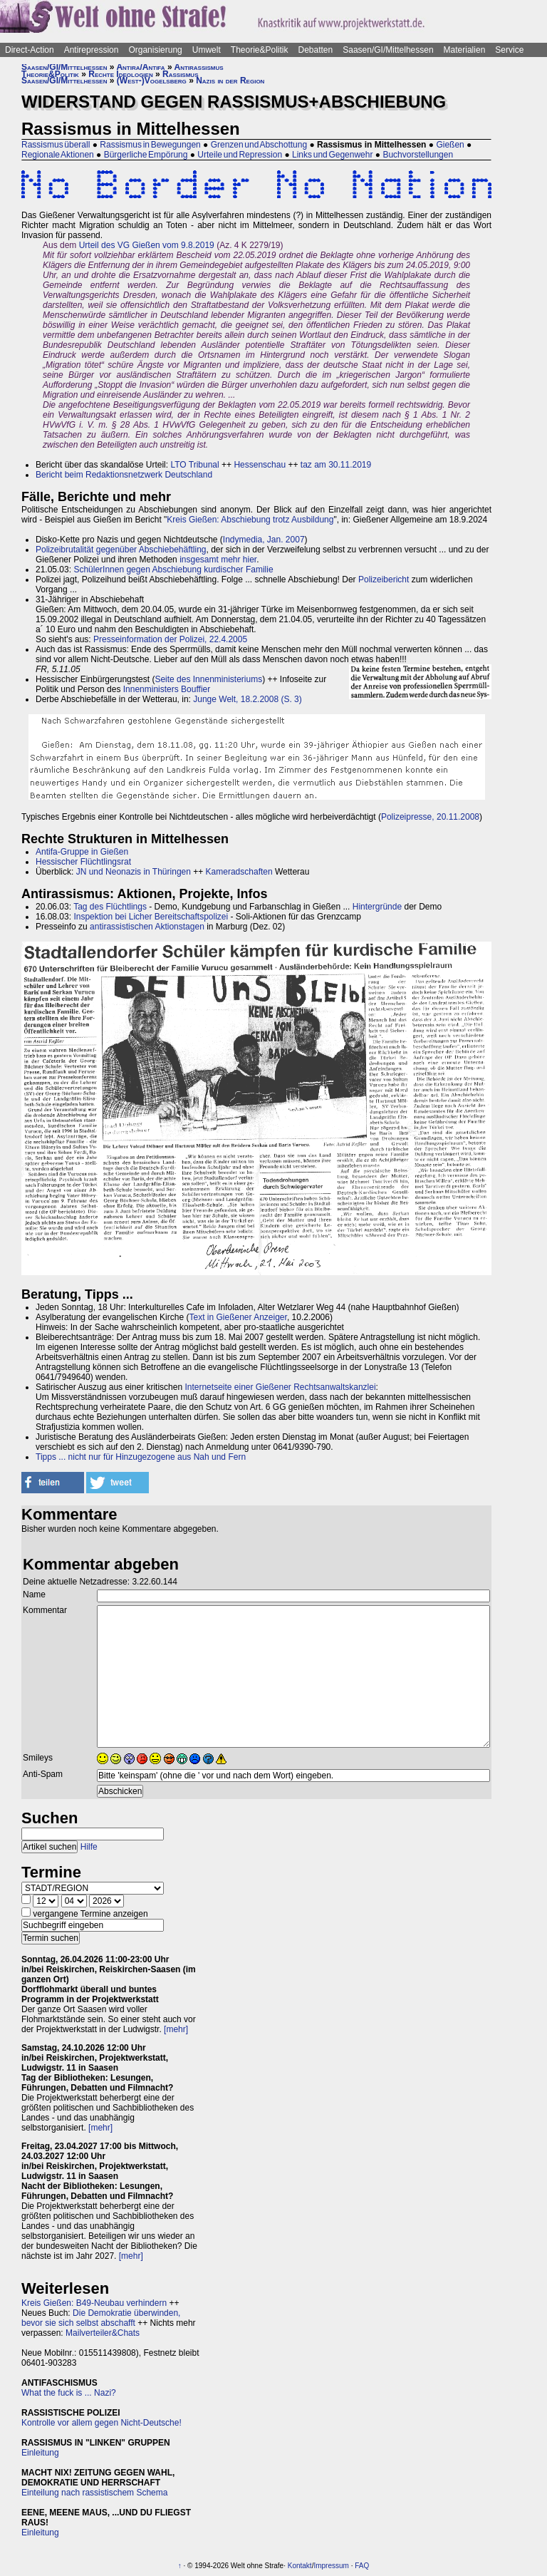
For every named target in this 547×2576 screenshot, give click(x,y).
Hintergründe (377, 907)
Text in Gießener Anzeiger (237, 1317)
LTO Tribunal (194, 465)
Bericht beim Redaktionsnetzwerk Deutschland (124, 475)
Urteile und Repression (239, 155)
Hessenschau (260, 465)
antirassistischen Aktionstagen (147, 927)
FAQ (362, 2566)
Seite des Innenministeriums (208, 679)
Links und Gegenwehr (332, 155)
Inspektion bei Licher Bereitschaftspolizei (150, 917)
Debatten (315, 50)
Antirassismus (199, 67)
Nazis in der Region (230, 81)
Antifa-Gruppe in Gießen (82, 852)
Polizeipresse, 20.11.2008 (430, 817)
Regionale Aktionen (57, 155)
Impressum (330, 2566)
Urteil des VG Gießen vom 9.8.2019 (146, 245)
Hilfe (89, 1847)
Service (509, 50)
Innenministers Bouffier (167, 689)
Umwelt (206, 50)
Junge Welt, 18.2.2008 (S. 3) (247, 699)
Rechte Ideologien (120, 74)
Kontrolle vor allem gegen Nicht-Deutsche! (101, 2423)
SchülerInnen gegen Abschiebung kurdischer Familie (173, 570)
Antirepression (91, 50)
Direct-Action (29, 50)
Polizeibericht (383, 579)
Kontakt (300, 2566)
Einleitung (40, 2453)
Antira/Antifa (140, 67)
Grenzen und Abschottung (259, 145)
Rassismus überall (55, 145)
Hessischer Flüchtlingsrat (83, 862)
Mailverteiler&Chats (103, 2333)
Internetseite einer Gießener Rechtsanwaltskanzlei (279, 1387)
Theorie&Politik (259, 50)
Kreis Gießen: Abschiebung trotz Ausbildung (250, 520)
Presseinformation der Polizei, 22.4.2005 (170, 639)
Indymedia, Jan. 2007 (264, 540)
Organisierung (155, 50)
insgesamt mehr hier (217, 560)
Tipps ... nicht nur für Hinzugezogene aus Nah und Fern (141, 1457)
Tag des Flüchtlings (110, 907)
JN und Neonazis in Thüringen (133, 872)
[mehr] (176, 2029)
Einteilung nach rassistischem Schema (94, 2493)
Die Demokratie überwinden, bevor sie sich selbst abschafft (100, 2318)
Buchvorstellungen (417, 155)
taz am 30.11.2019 (336, 465)
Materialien (465, 50)
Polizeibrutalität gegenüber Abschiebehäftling (121, 550)
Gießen (450, 145)
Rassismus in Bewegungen (150, 145)
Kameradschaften (239, 872)
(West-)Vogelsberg (152, 81)
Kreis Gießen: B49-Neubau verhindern (94, 2303)
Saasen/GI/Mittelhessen (388, 50)
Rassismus (180, 74)
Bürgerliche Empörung (146, 155)
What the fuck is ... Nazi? (68, 2393)
